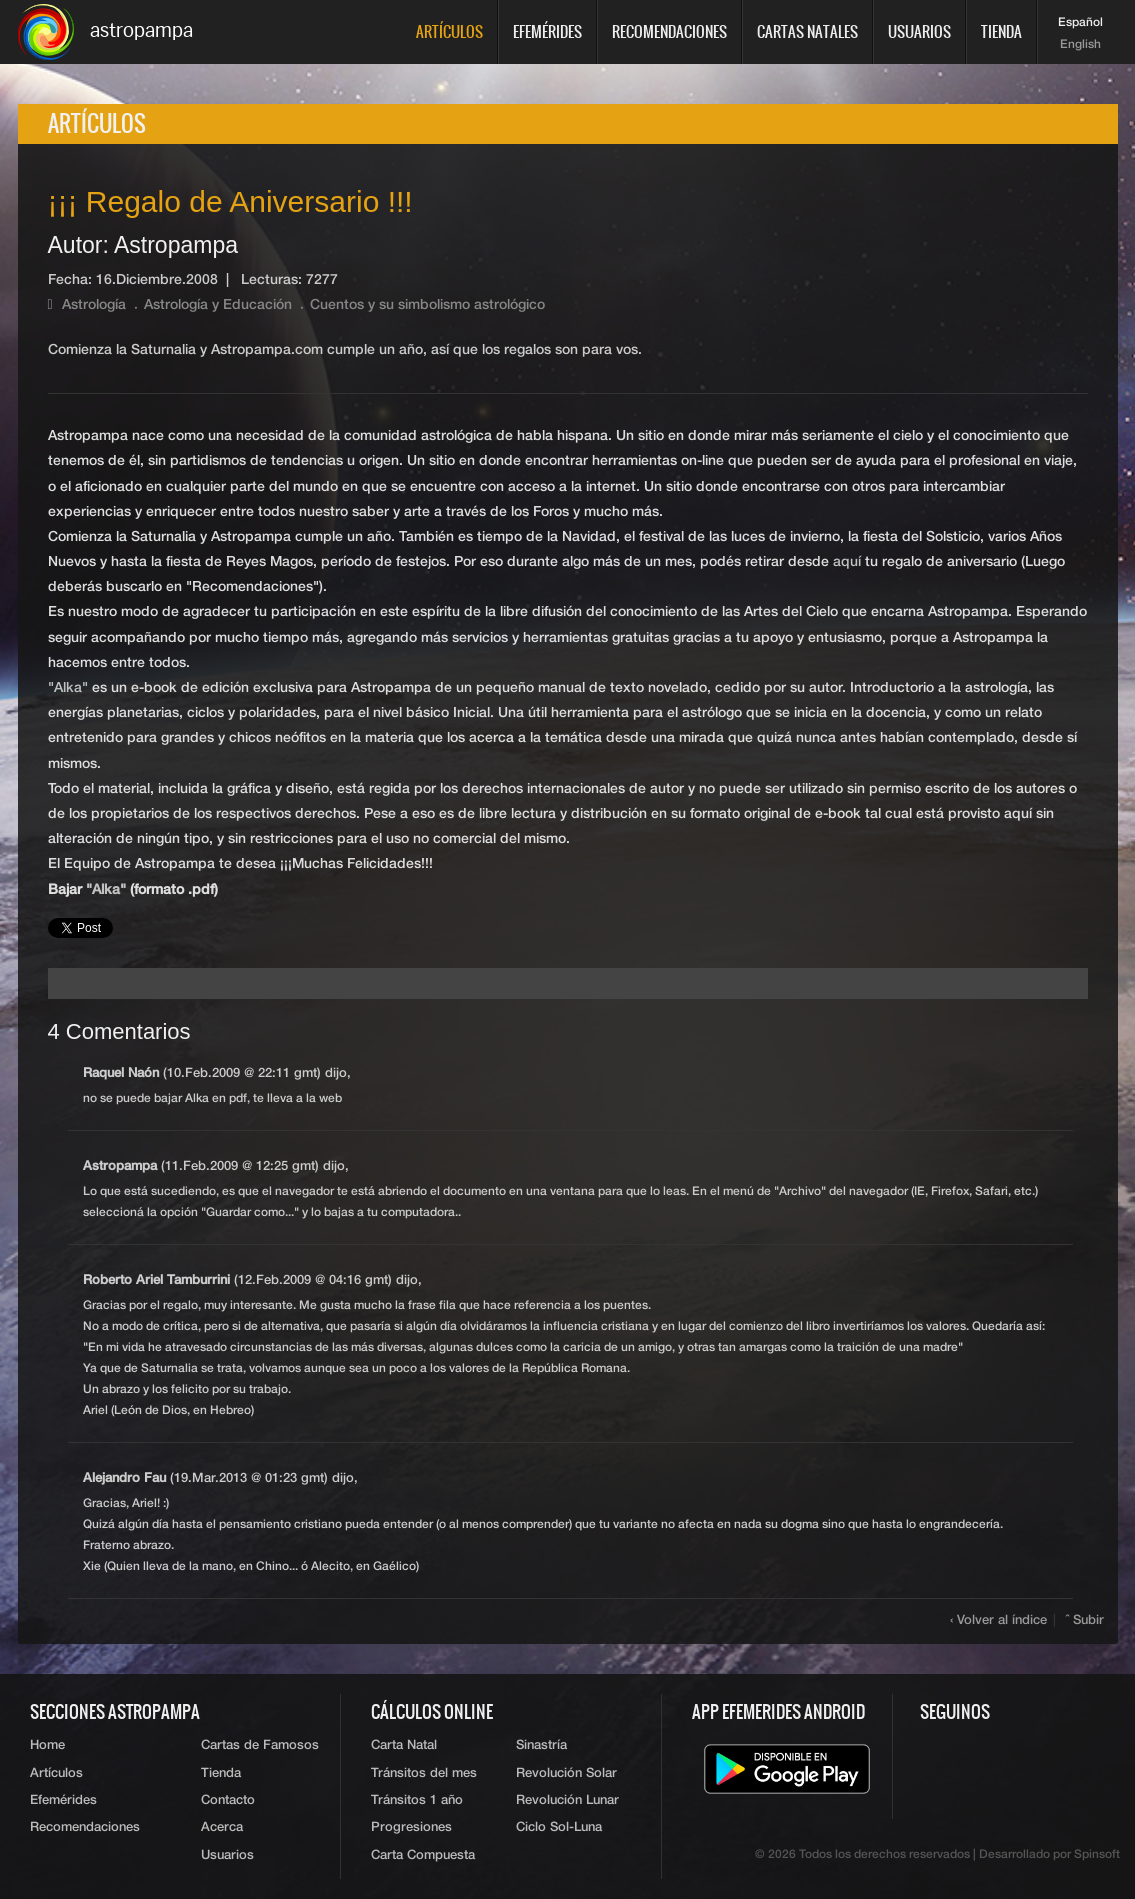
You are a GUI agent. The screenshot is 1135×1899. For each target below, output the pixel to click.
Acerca (222, 1827)
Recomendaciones (669, 31)
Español (1080, 23)
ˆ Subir (1085, 1620)
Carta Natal (404, 1745)
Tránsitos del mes (424, 1773)
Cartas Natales (807, 31)
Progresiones (411, 1827)
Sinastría (541, 1745)
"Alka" (68, 688)
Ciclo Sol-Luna (559, 1827)
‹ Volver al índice (998, 1620)
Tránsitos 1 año (417, 1800)
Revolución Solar (566, 1773)
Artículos (449, 31)
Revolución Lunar (567, 1800)
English (1080, 45)
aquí (847, 562)
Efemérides (547, 31)
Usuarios (919, 31)
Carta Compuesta (423, 1855)
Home (47, 1745)
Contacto (228, 1800)
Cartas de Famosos (260, 1745)
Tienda (1001, 31)
